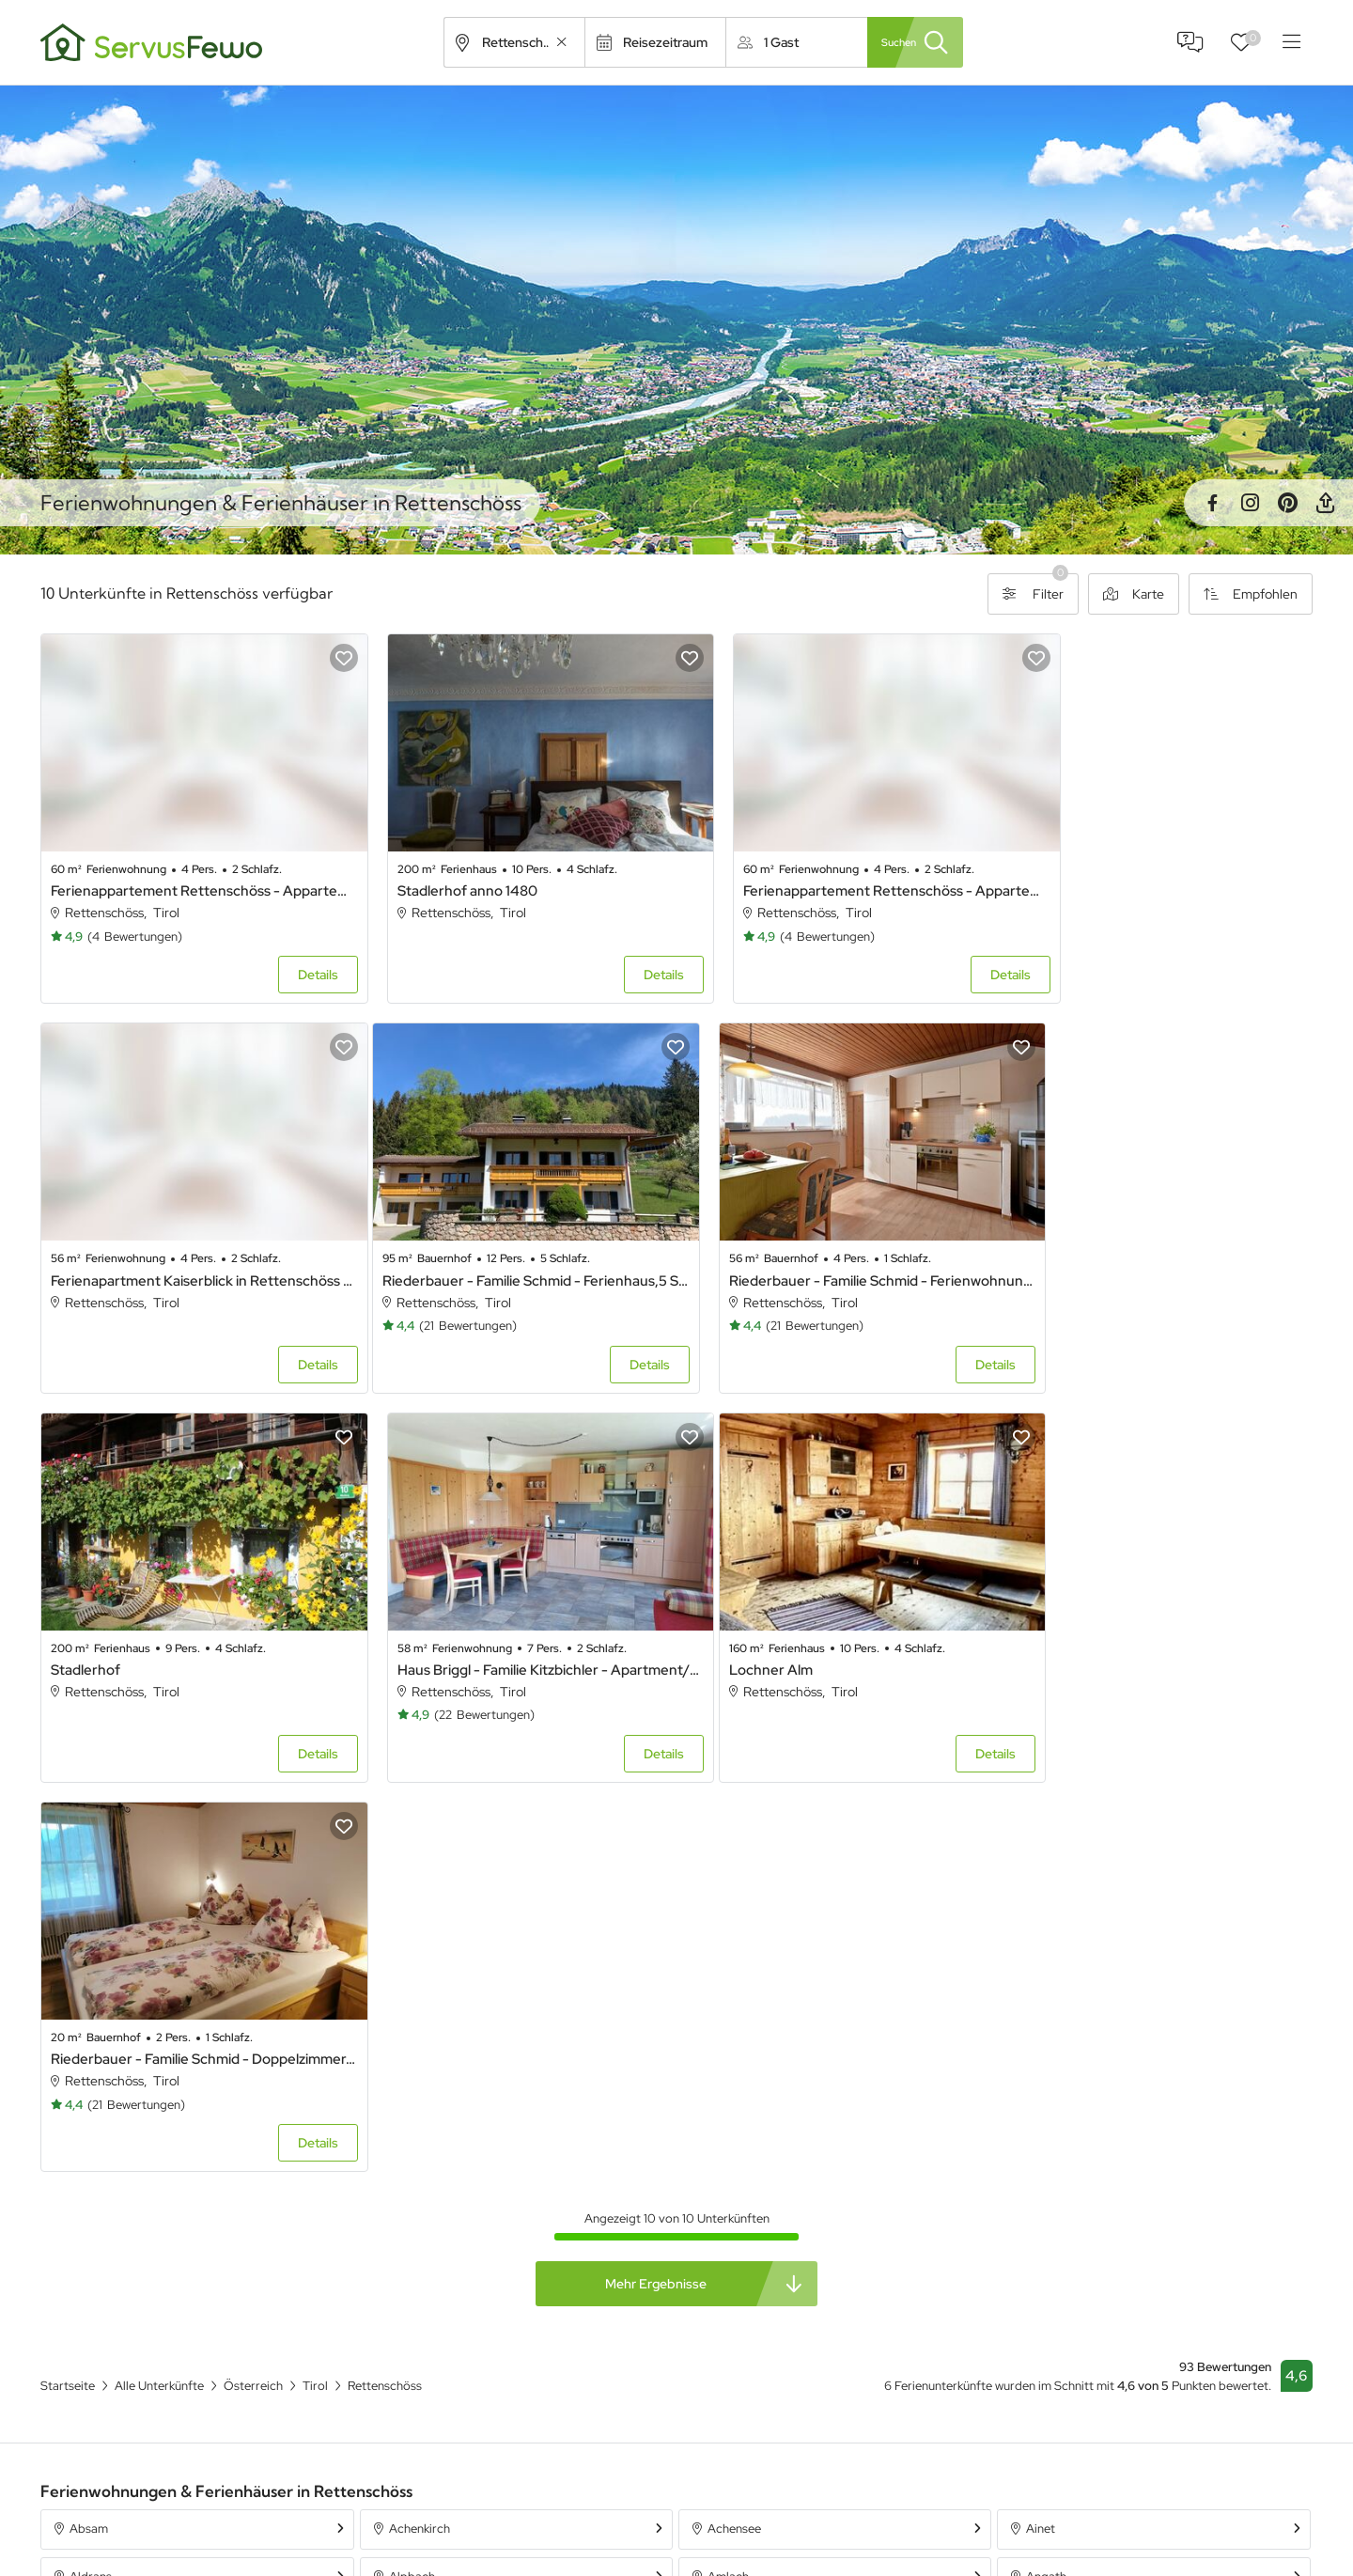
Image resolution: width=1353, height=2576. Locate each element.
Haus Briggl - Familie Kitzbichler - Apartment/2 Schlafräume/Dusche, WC (1160, 1249)
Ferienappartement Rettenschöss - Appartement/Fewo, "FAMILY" (837, 874)
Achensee (734, 2092)
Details (294, 959)
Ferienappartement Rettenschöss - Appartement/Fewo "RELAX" (192, 874)
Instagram (1249, 503)
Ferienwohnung (910, 2506)
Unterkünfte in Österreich (596, 2540)
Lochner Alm (92, 1623)
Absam (89, 2092)
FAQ (1190, 42)
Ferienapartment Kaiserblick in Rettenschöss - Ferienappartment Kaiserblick (1160, 874)
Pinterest (1287, 503)
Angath (1046, 2139)
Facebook (1212, 503)
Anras (405, 2187)
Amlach (728, 2139)
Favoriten (1253, 38)
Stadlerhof (731, 1249)
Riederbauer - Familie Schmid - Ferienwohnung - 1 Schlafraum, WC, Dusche (515, 1249)
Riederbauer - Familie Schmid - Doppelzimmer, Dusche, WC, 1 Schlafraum (515, 1623)
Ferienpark (895, 2540)
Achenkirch (419, 2092)
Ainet (1040, 2092)
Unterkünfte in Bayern (586, 2506)
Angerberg (100, 2187)
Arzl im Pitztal (745, 2187)
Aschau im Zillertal (1076, 2187)
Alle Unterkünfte (570, 2472)
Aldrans (91, 2139)
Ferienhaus (896, 2472)
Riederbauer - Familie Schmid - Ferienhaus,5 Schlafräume (192, 1249)
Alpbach (412, 2139)
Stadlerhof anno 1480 (444, 874)
